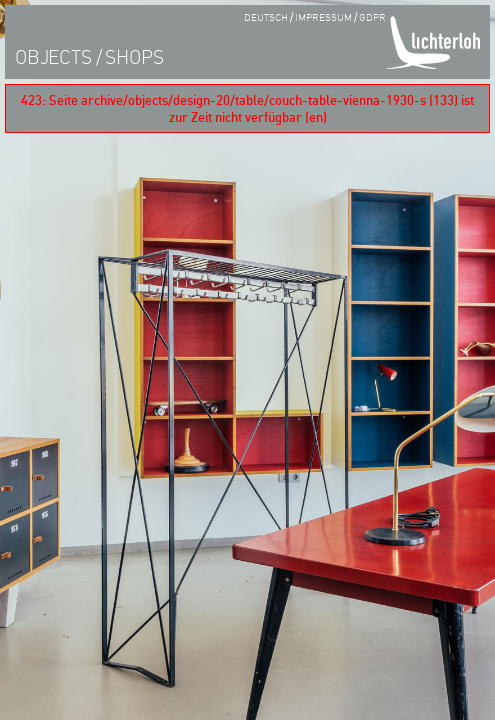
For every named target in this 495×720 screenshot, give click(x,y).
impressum (323, 16)
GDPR (372, 16)
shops (134, 56)
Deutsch (265, 16)
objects (53, 56)
